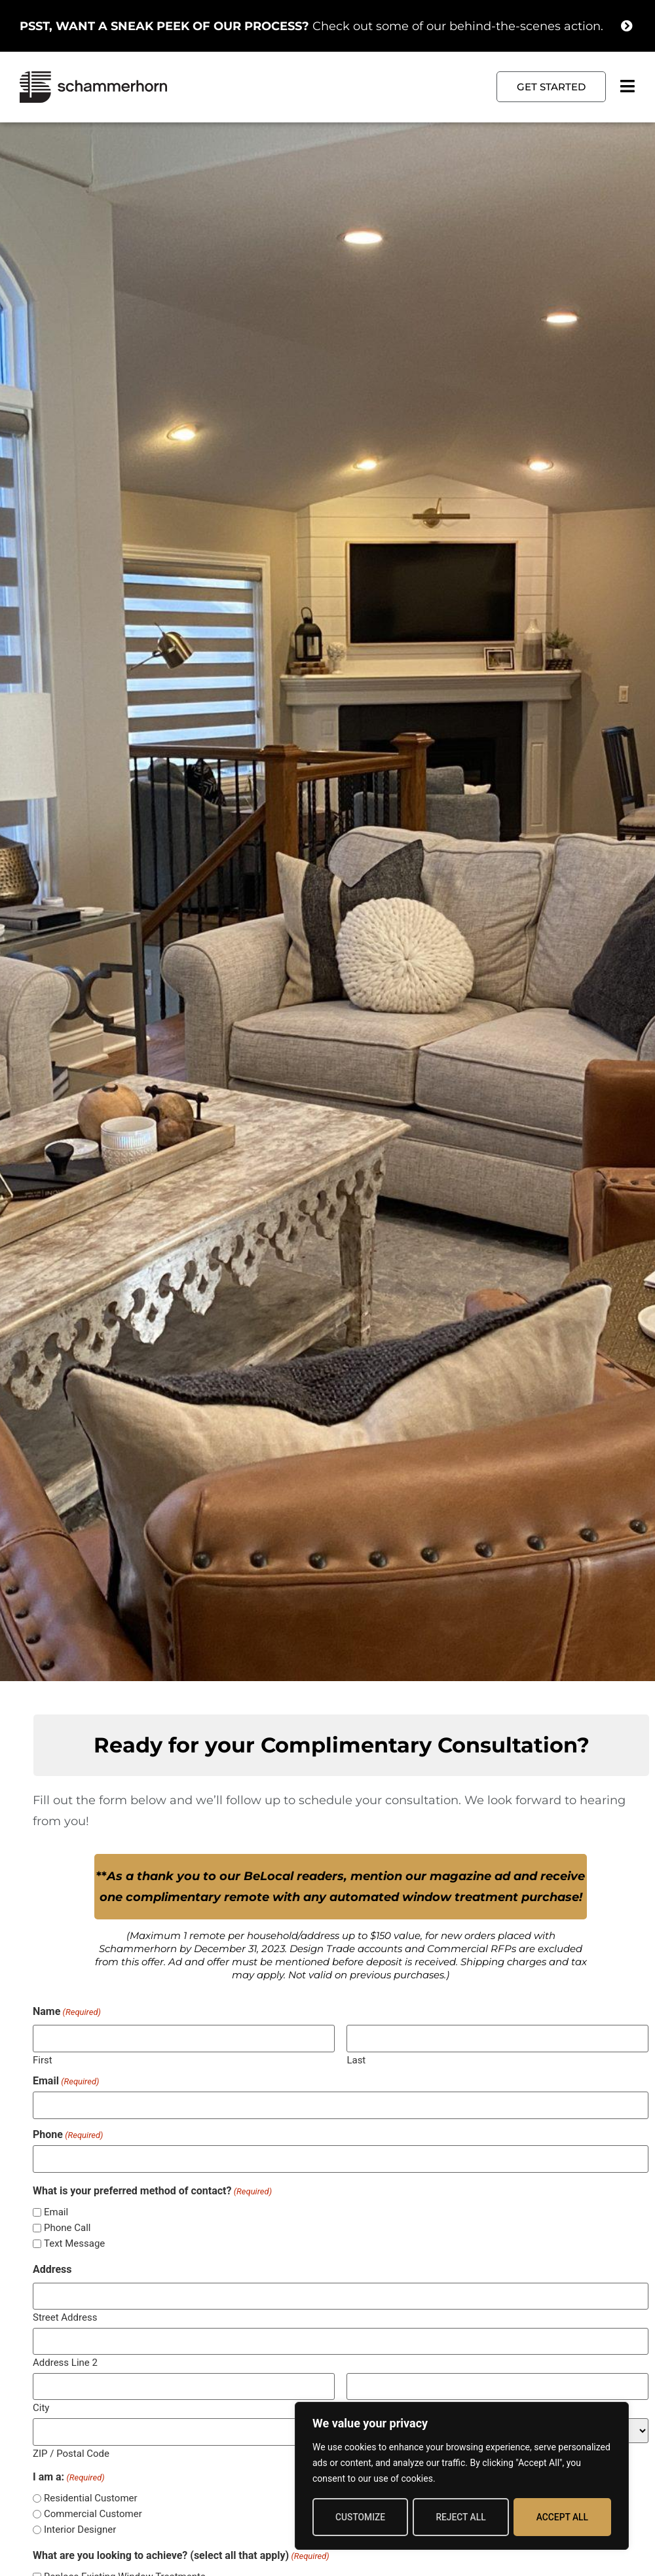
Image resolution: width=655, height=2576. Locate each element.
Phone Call (67, 2227)
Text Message (74, 2242)
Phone (68, 2134)
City (41, 2404)
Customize (360, 2517)
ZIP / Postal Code (71, 2449)
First (42, 2059)
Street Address (65, 2315)
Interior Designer (80, 2526)
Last (355, 2059)
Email (66, 2081)
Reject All (461, 2517)
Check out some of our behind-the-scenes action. (311, 26)
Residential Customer (91, 2495)
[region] (462, 2476)
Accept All (562, 2517)
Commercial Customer (93, 2511)
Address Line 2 (65, 2359)
